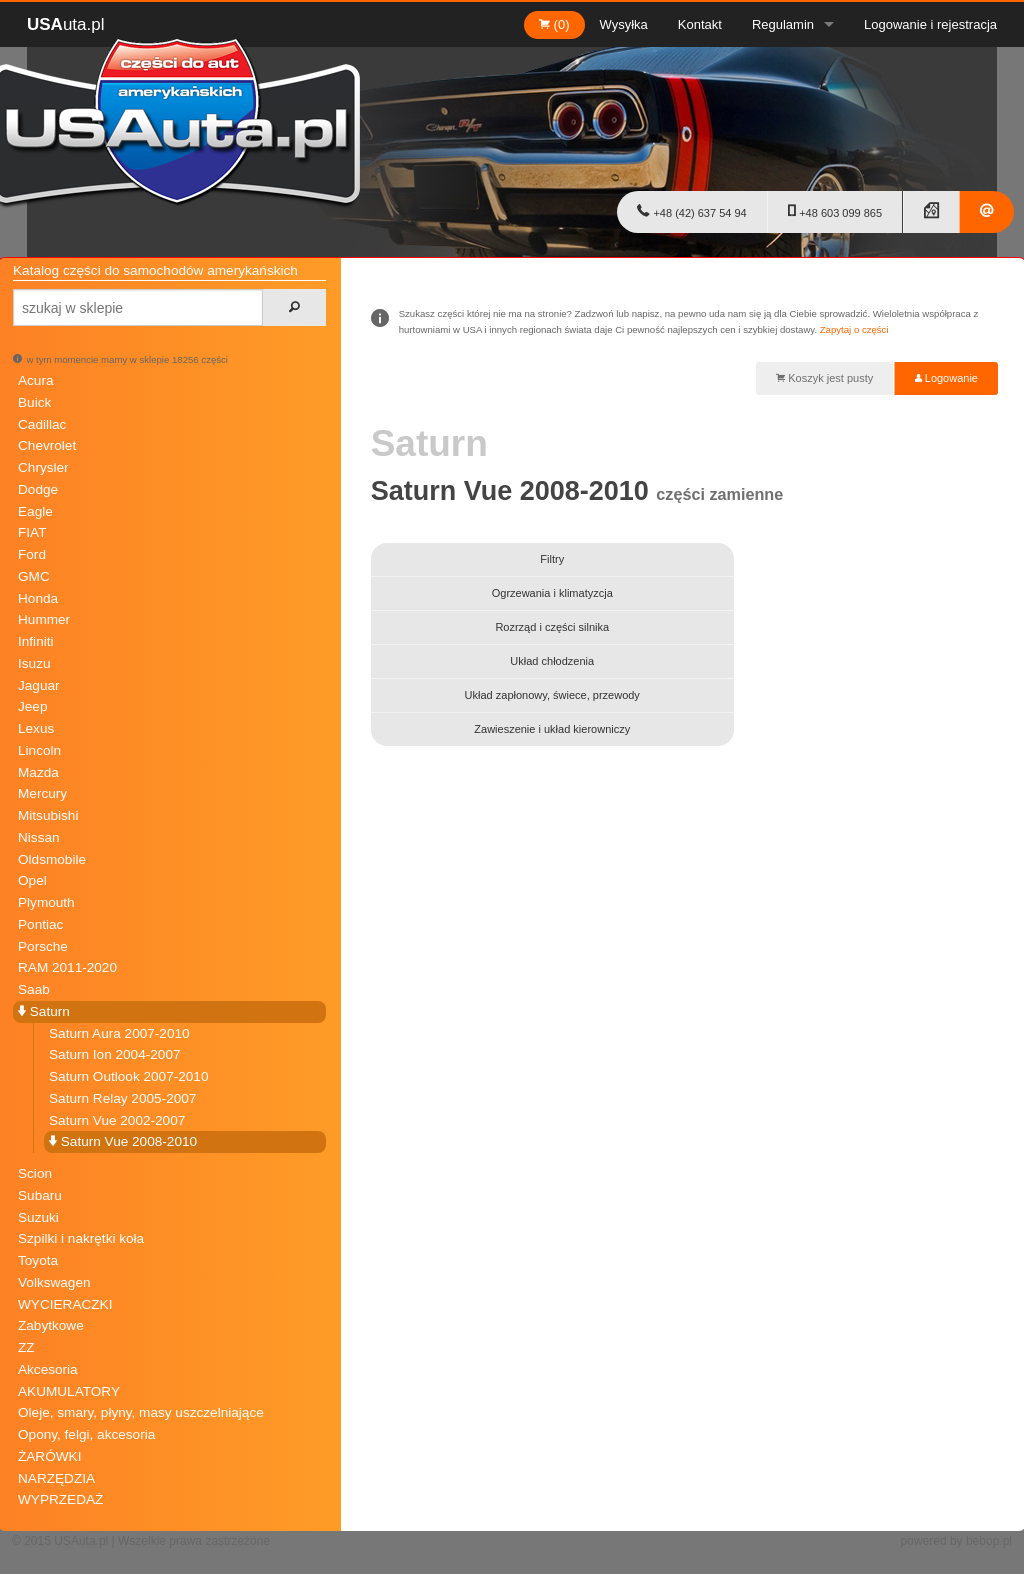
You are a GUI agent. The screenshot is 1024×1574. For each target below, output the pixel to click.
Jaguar (39, 685)
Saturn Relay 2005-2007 (122, 1098)
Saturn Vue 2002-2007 (117, 1120)
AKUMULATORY (69, 1391)
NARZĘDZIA (56, 1478)
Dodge (38, 489)
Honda (38, 598)
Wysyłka (624, 24)
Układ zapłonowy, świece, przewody (552, 695)
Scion (35, 1173)
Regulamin (783, 24)
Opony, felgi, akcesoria (86, 1434)
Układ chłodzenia (552, 661)
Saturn (44, 1011)
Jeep (32, 706)
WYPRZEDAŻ (60, 1499)
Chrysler (43, 467)
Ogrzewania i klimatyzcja (552, 593)
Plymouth (46, 902)
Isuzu (34, 663)
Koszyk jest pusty (824, 378)
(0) (554, 24)
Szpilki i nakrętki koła (81, 1238)
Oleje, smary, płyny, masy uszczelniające (141, 1412)
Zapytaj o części (854, 329)
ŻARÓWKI (49, 1456)
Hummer (44, 619)
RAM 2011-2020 (67, 967)
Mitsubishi (48, 815)
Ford (32, 554)
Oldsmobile (52, 859)
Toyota (38, 1260)
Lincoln (39, 750)
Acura (36, 380)
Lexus (36, 728)
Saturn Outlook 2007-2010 (128, 1076)
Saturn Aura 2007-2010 (119, 1033)
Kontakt (700, 24)
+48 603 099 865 (835, 211)
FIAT (32, 532)
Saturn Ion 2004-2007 (115, 1054)
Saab (34, 989)
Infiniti (36, 641)
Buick (34, 402)
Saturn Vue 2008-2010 (123, 1141)
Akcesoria (48, 1369)
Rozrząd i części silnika (552, 627)
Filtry (552, 559)
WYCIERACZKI (65, 1304)
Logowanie (946, 378)
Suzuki (38, 1217)
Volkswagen (54, 1282)
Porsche (43, 946)
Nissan (39, 837)
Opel (32, 880)
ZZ (26, 1347)
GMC (34, 576)
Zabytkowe (51, 1325)
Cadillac (42, 424)
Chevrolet (47, 445)
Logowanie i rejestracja (930, 24)
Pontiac (40, 924)
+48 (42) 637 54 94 (691, 211)
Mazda (38, 772)
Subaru (40, 1195)
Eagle (35, 511)
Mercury (42, 793)
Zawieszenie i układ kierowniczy (552, 729)
